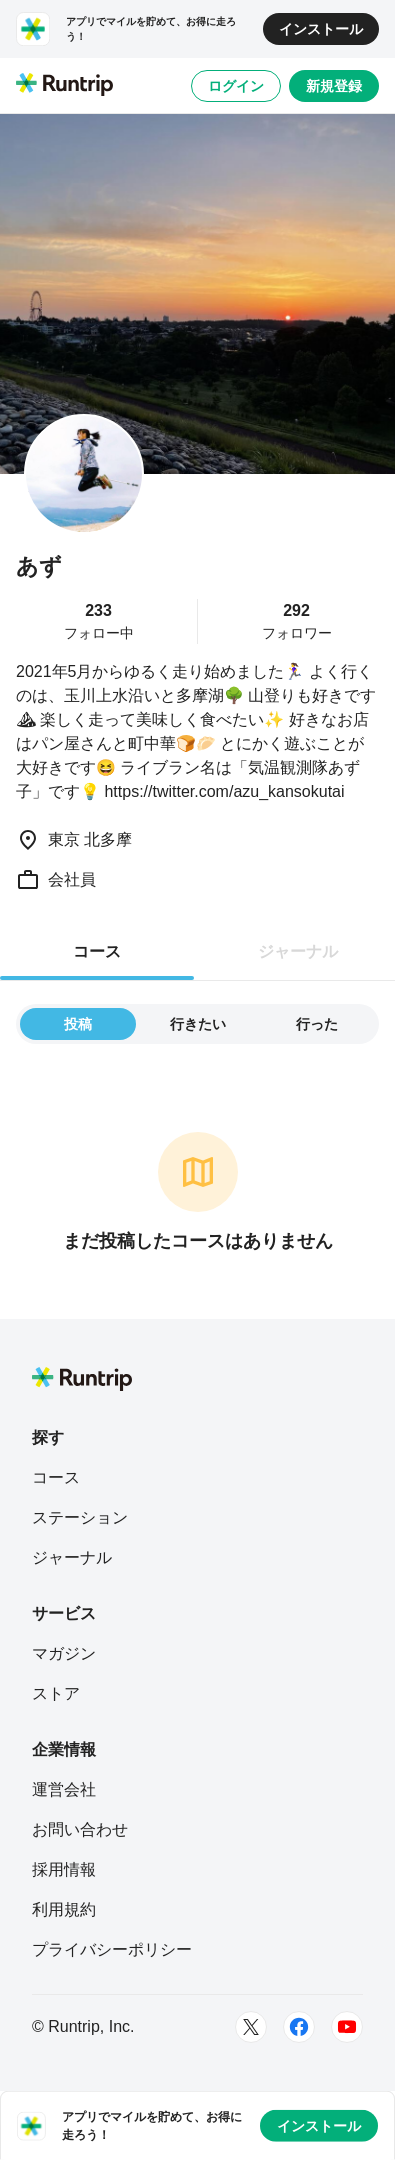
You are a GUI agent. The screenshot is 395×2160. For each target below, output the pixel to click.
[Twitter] (251, 2027)
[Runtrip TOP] (64, 86)
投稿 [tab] (78, 1024)
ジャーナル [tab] (298, 951)
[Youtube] (347, 2027)
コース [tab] (97, 951)
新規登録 (334, 86)
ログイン (236, 86)
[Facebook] (299, 2027)
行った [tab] (317, 1024)
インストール (321, 29)
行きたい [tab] (198, 1024)
